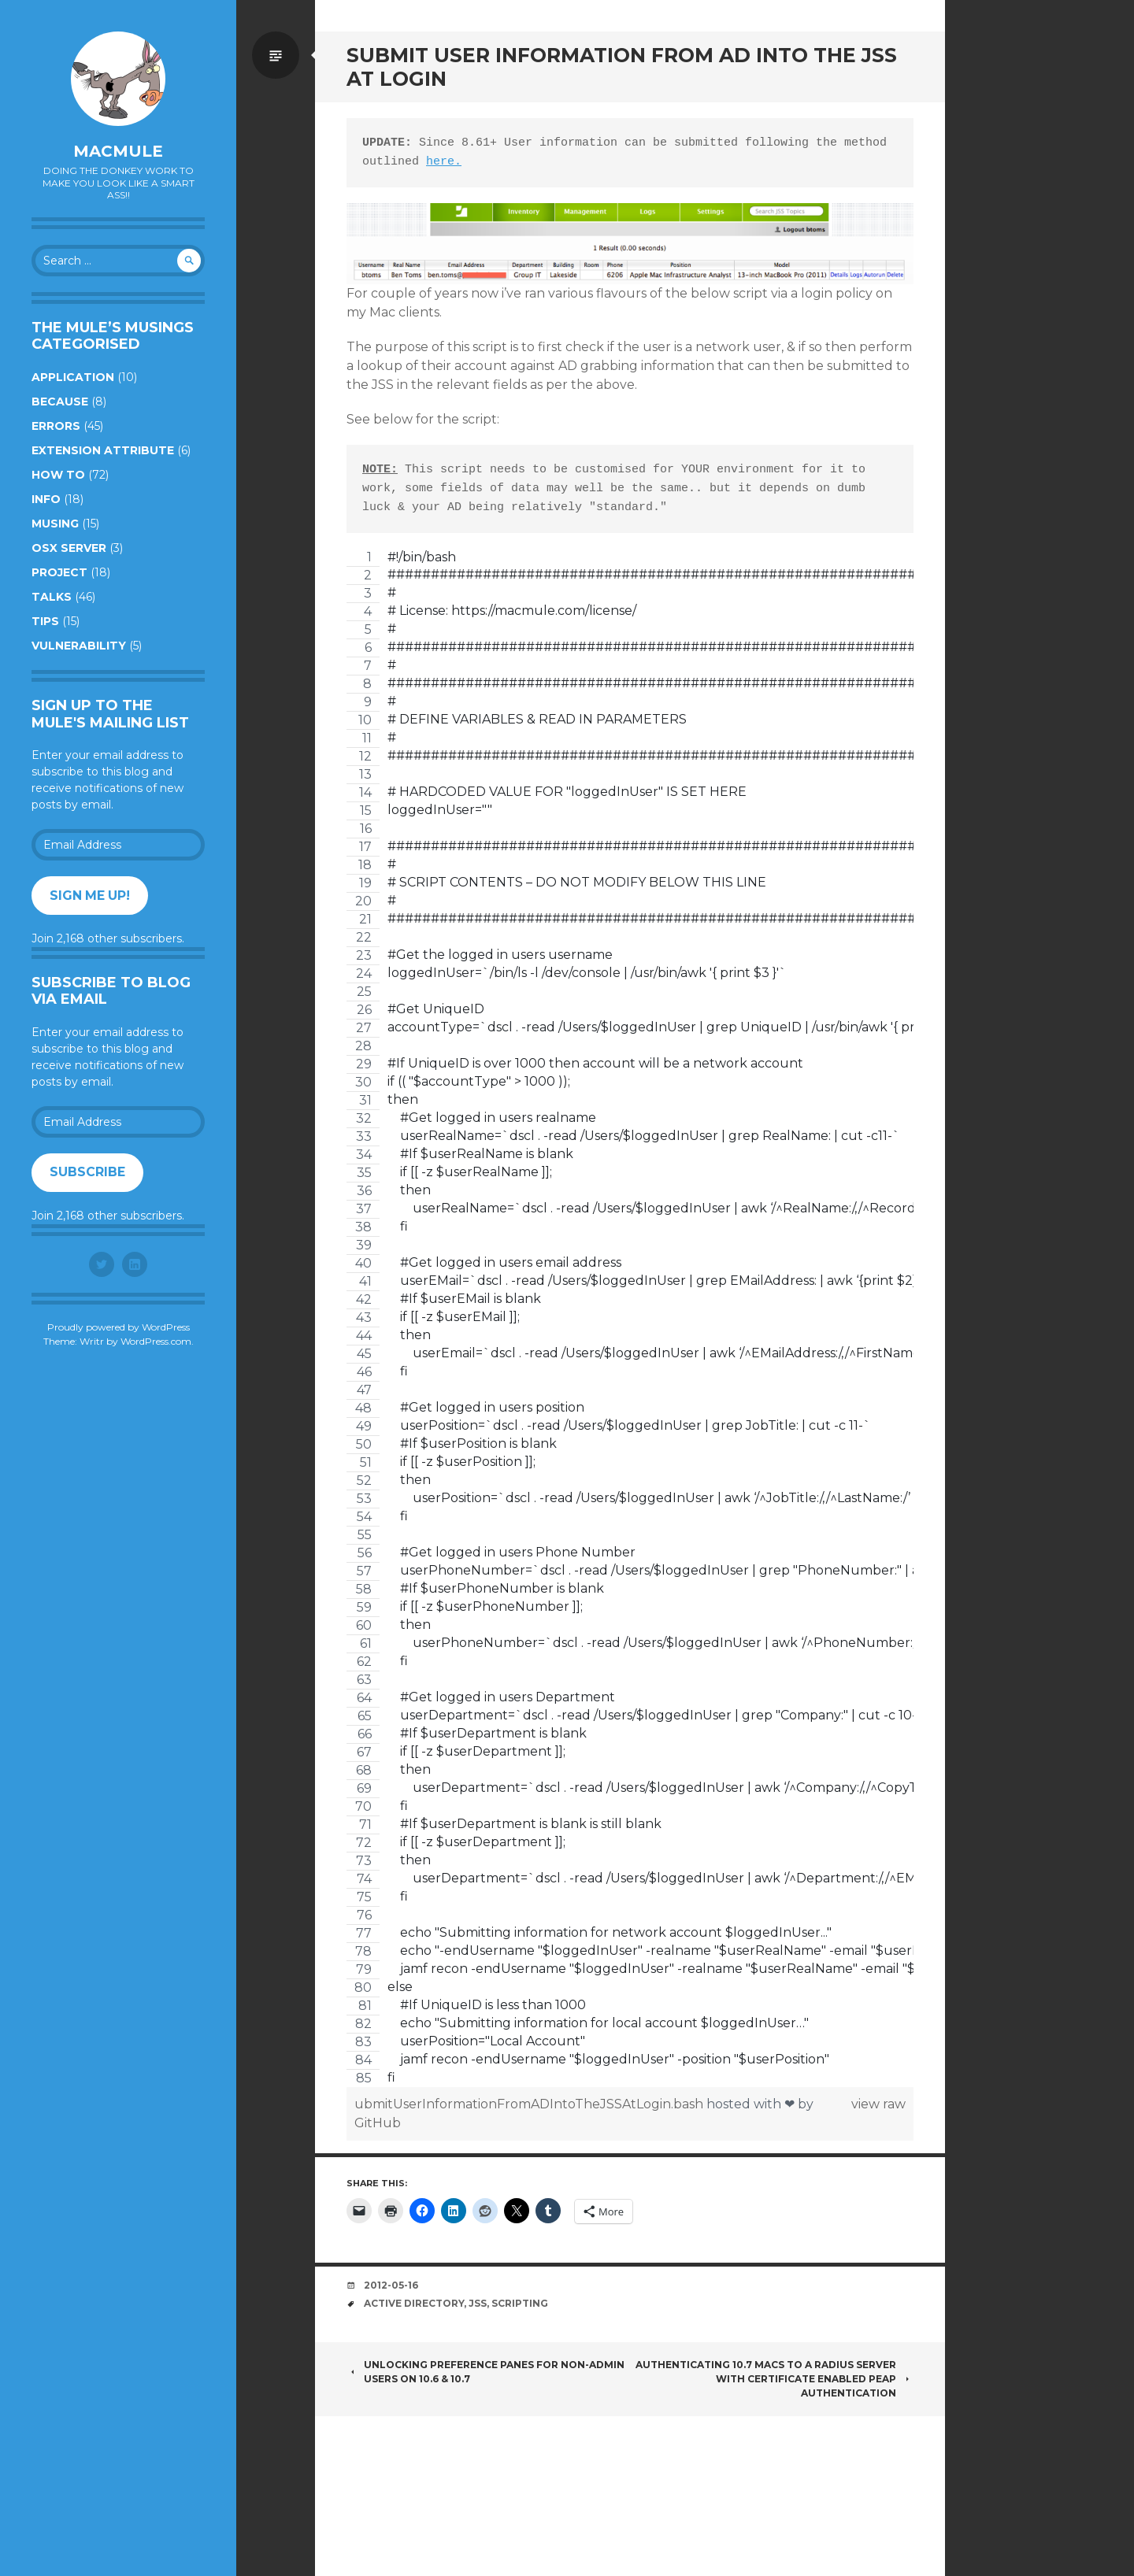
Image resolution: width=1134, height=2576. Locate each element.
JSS (478, 2303)
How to (58, 475)
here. (443, 161)
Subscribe (87, 1171)
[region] (630, 1318)
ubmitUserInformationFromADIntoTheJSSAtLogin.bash (530, 2104)
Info (46, 499)
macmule (118, 151)
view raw (878, 2104)
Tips (45, 621)
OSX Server (69, 548)
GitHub (377, 2122)
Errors (56, 426)
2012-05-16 (391, 2285)
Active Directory (414, 2303)
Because (60, 401)
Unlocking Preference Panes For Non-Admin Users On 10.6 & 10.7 (485, 2372)
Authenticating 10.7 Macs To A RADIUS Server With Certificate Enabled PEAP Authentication (775, 2379)
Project (59, 572)
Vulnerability (79, 645)
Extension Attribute (103, 450)
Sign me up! (90, 895)
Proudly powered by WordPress (118, 1327)
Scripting (519, 2303)
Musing (55, 523)
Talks (52, 597)
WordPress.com (155, 1341)
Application (73, 377)
